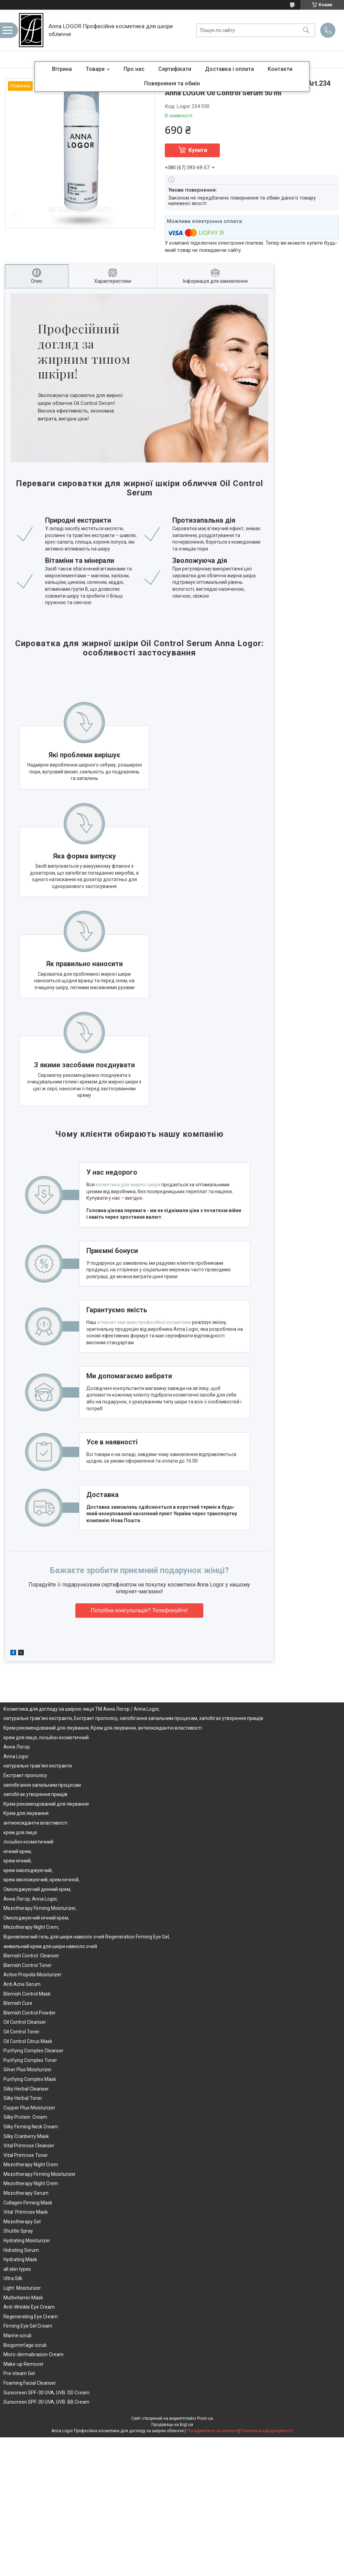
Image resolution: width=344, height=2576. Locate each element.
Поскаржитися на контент (212, 2416)
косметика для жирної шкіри (126, 1170)
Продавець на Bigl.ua (172, 2410)
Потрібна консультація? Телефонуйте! (139, 1596)
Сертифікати (174, 69)
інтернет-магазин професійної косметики (142, 1308)
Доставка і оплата (229, 69)
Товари (95, 69)
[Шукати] (306, 30)
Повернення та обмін (172, 83)
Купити (198, 150)
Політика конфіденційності (266, 2416)
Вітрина (62, 69)
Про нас (133, 69)
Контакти (280, 69)
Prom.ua (205, 2404)
